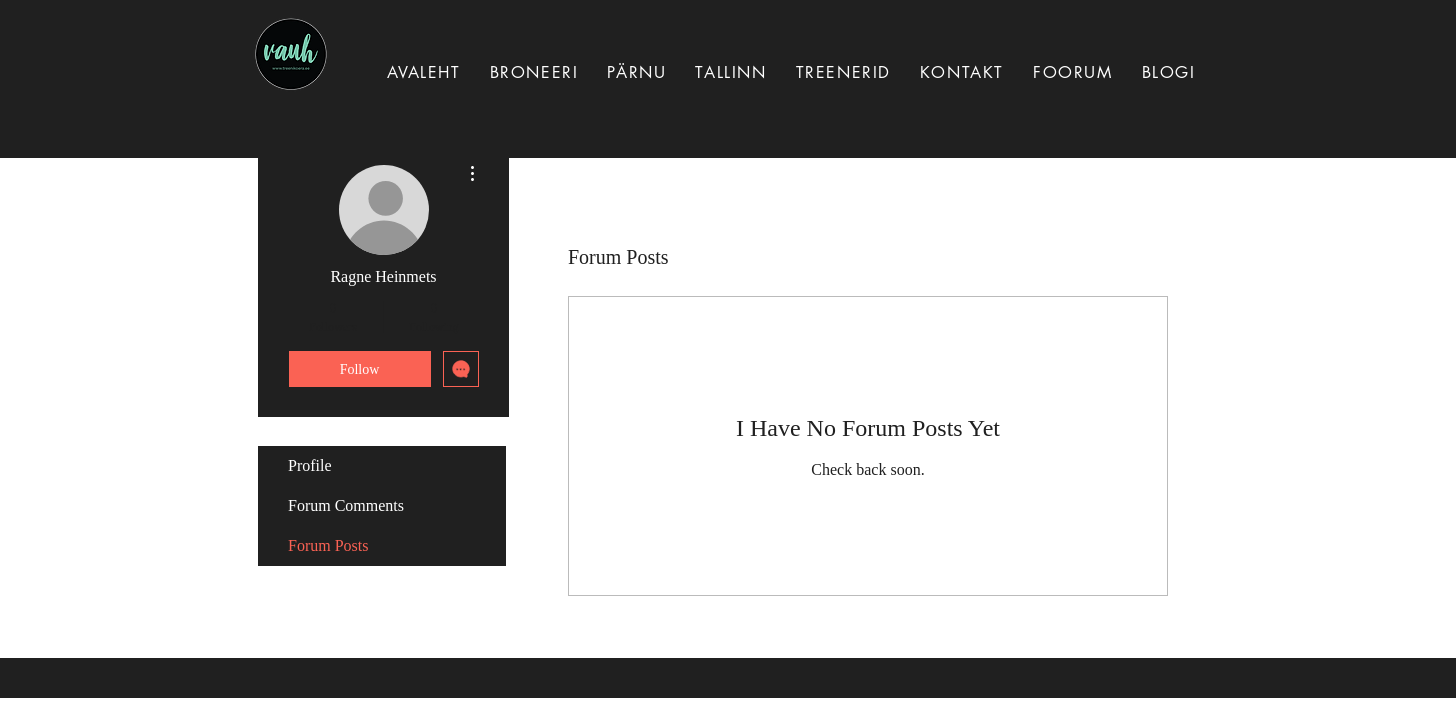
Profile (310, 465)
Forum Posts (328, 545)
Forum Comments (346, 505)
